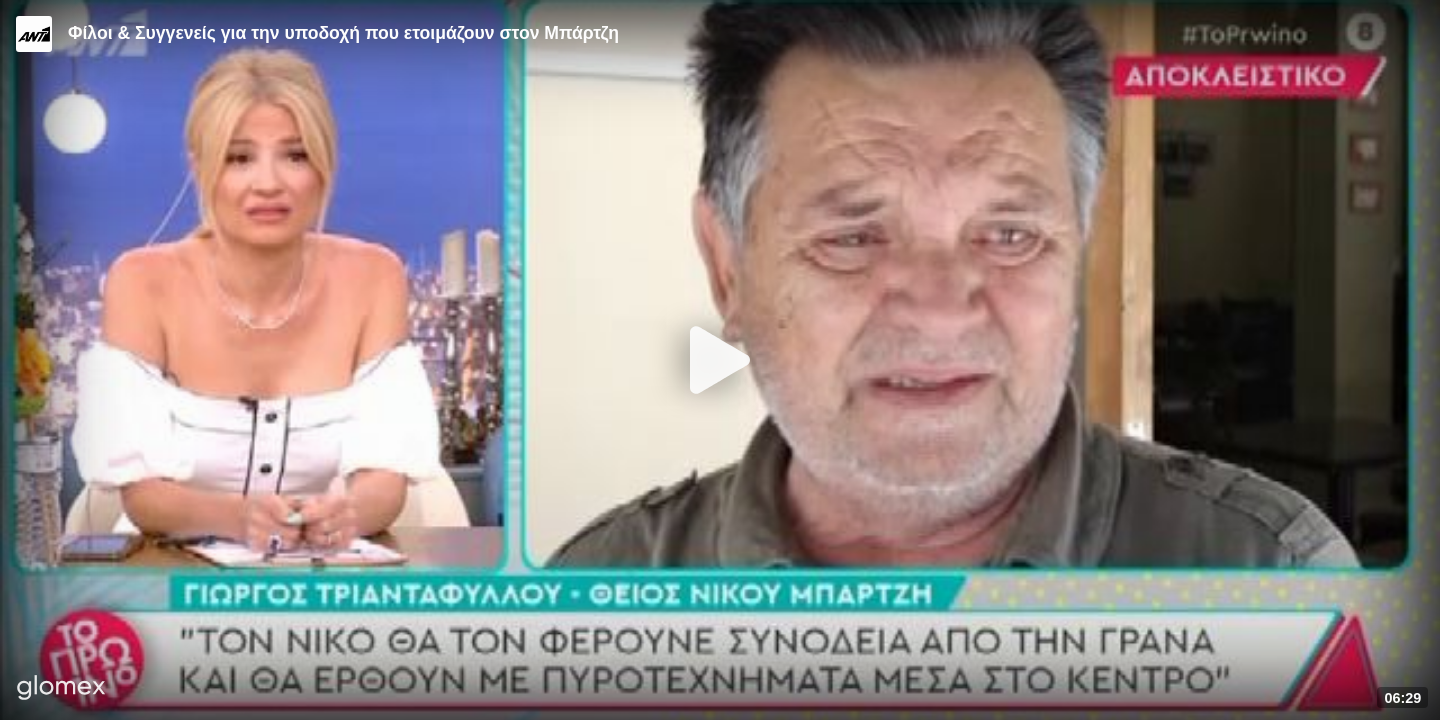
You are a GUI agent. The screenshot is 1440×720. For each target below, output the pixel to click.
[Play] (720, 360)
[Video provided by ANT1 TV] (34, 34)
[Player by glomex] (61, 689)
